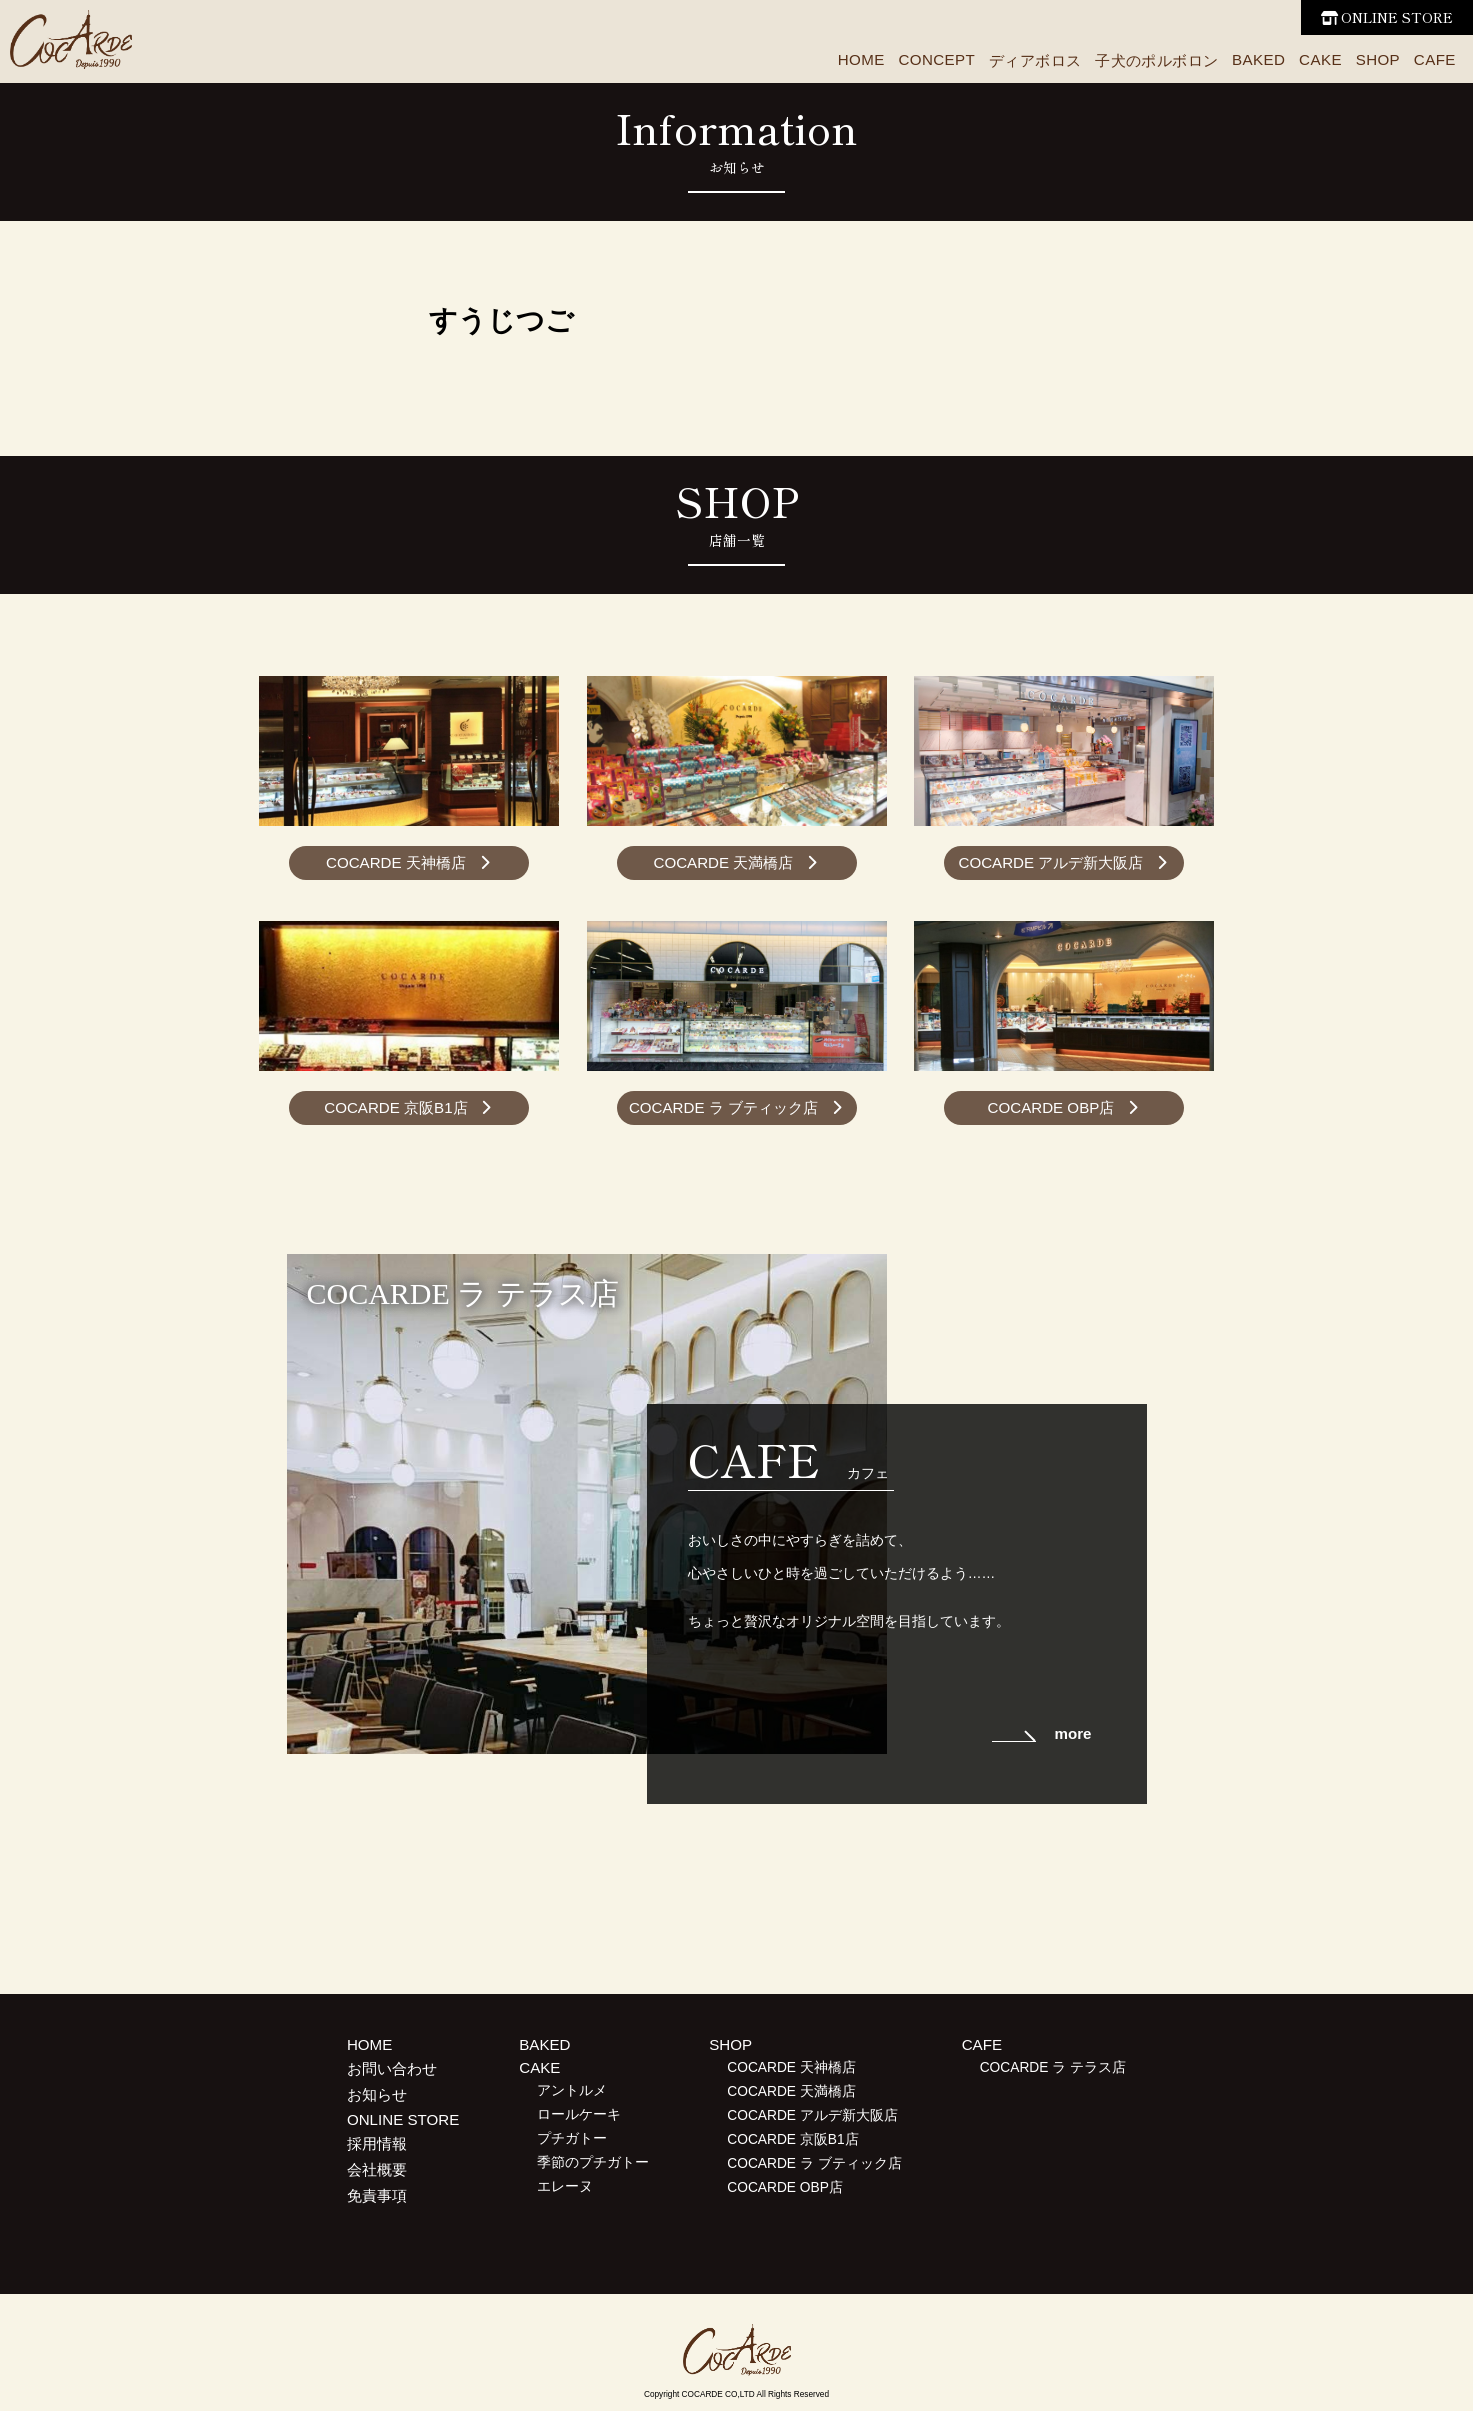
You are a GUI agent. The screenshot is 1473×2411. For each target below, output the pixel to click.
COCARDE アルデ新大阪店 (1051, 862)
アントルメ (572, 2090)
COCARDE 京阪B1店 (395, 1107)
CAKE (1320, 59)
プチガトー (572, 2138)
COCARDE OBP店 (1051, 1107)
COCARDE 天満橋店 (723, 862)
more (1072, 1733)
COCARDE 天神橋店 (396, 862)
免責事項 (377, 2195)
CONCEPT (936, 59)
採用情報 (377, 2143)
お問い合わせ (392, 2068)
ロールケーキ (579, 2114)
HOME (861, 59)
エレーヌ (565, 2186)
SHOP (1378, 59)
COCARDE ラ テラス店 (1053, 2067)
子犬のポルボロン (1156, 60)
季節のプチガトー (593, 2162)
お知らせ (377, 2094)
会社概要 (377, 2169)
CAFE (1435, 59)
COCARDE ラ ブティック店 (723, 1107)
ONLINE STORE (1397, 17)
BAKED (1258, 59)
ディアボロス (1035, 60)
